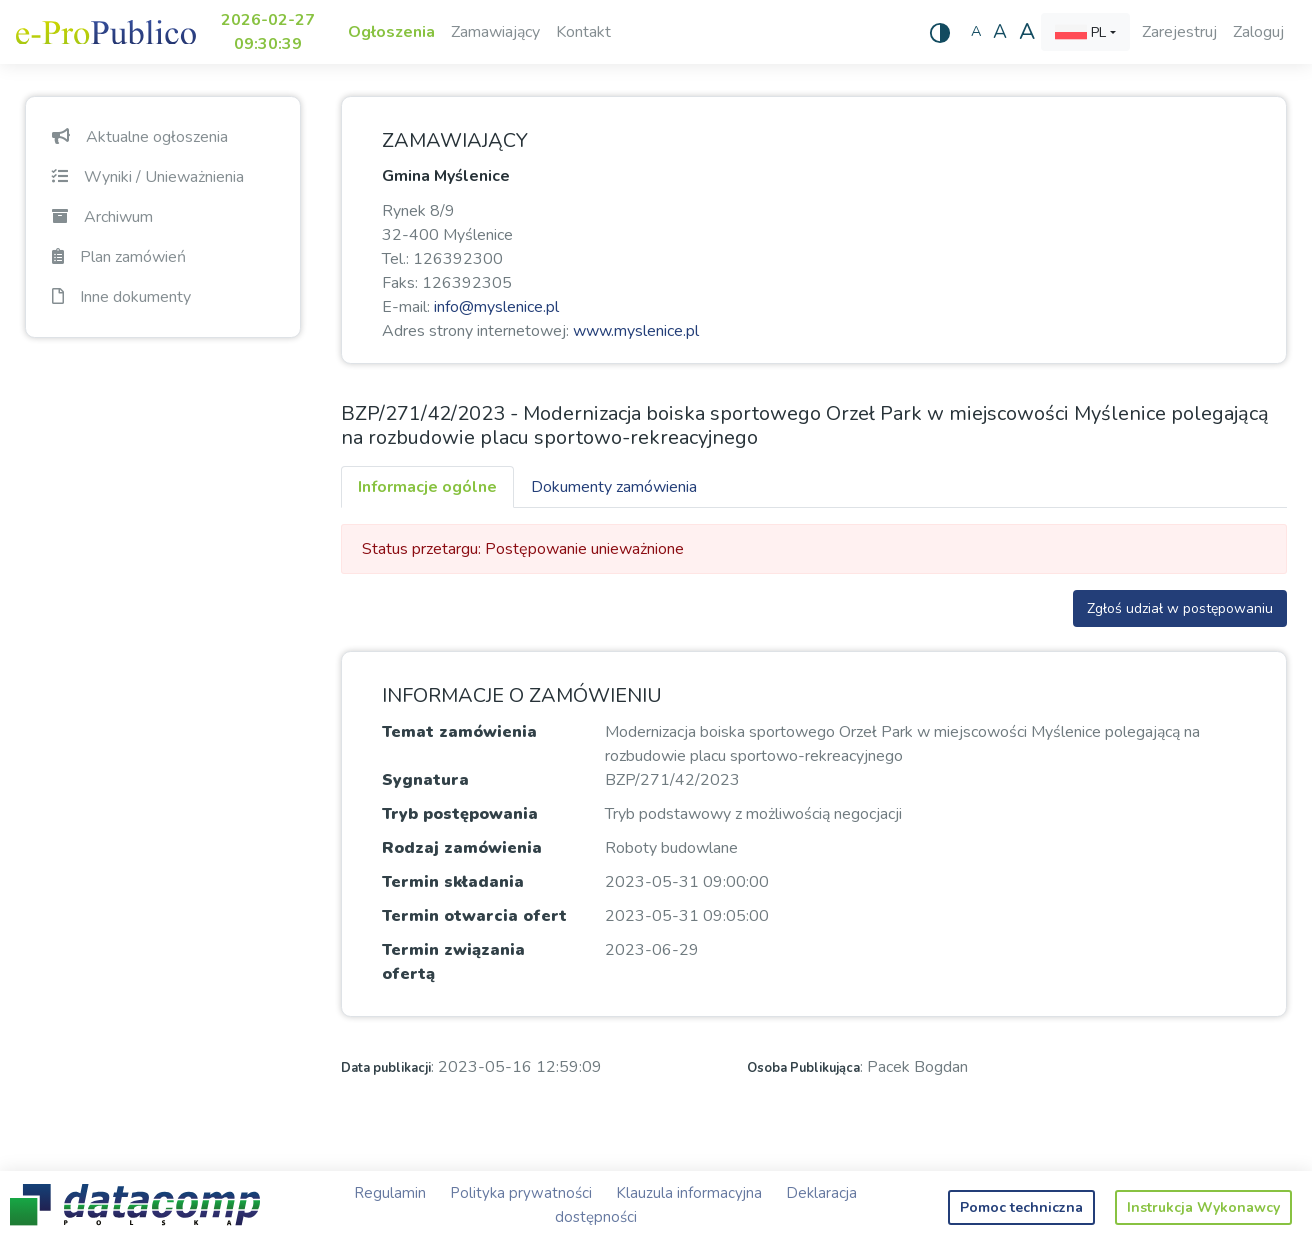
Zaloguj (1258, 32)
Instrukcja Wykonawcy (1203, 1207)
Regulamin (390, 1193)
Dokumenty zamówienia (614, 487)
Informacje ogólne (427, 487)
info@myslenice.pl (496, 307)
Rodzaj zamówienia (462, 848)
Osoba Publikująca (803, 1068)
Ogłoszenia (391, 32)
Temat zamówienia (459, 732)
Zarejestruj (1179, 32)
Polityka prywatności (521, 1193)
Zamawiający (495, 32)
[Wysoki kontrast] (940, 32)
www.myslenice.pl (636, 331)
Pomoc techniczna (1021, 1207)
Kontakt (583, 32)
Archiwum (102, 217)
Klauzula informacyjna (689, 1193)
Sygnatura (425, 780)
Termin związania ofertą (453, 962)
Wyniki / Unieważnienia (148, 177)
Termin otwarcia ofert (474, 916)
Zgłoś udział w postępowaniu (1180, 608)
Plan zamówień (119, 257)
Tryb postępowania (460, 814)
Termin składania (453, 882)
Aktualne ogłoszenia (140, 137)
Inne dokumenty (121, 297)
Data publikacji (386, 1068)
